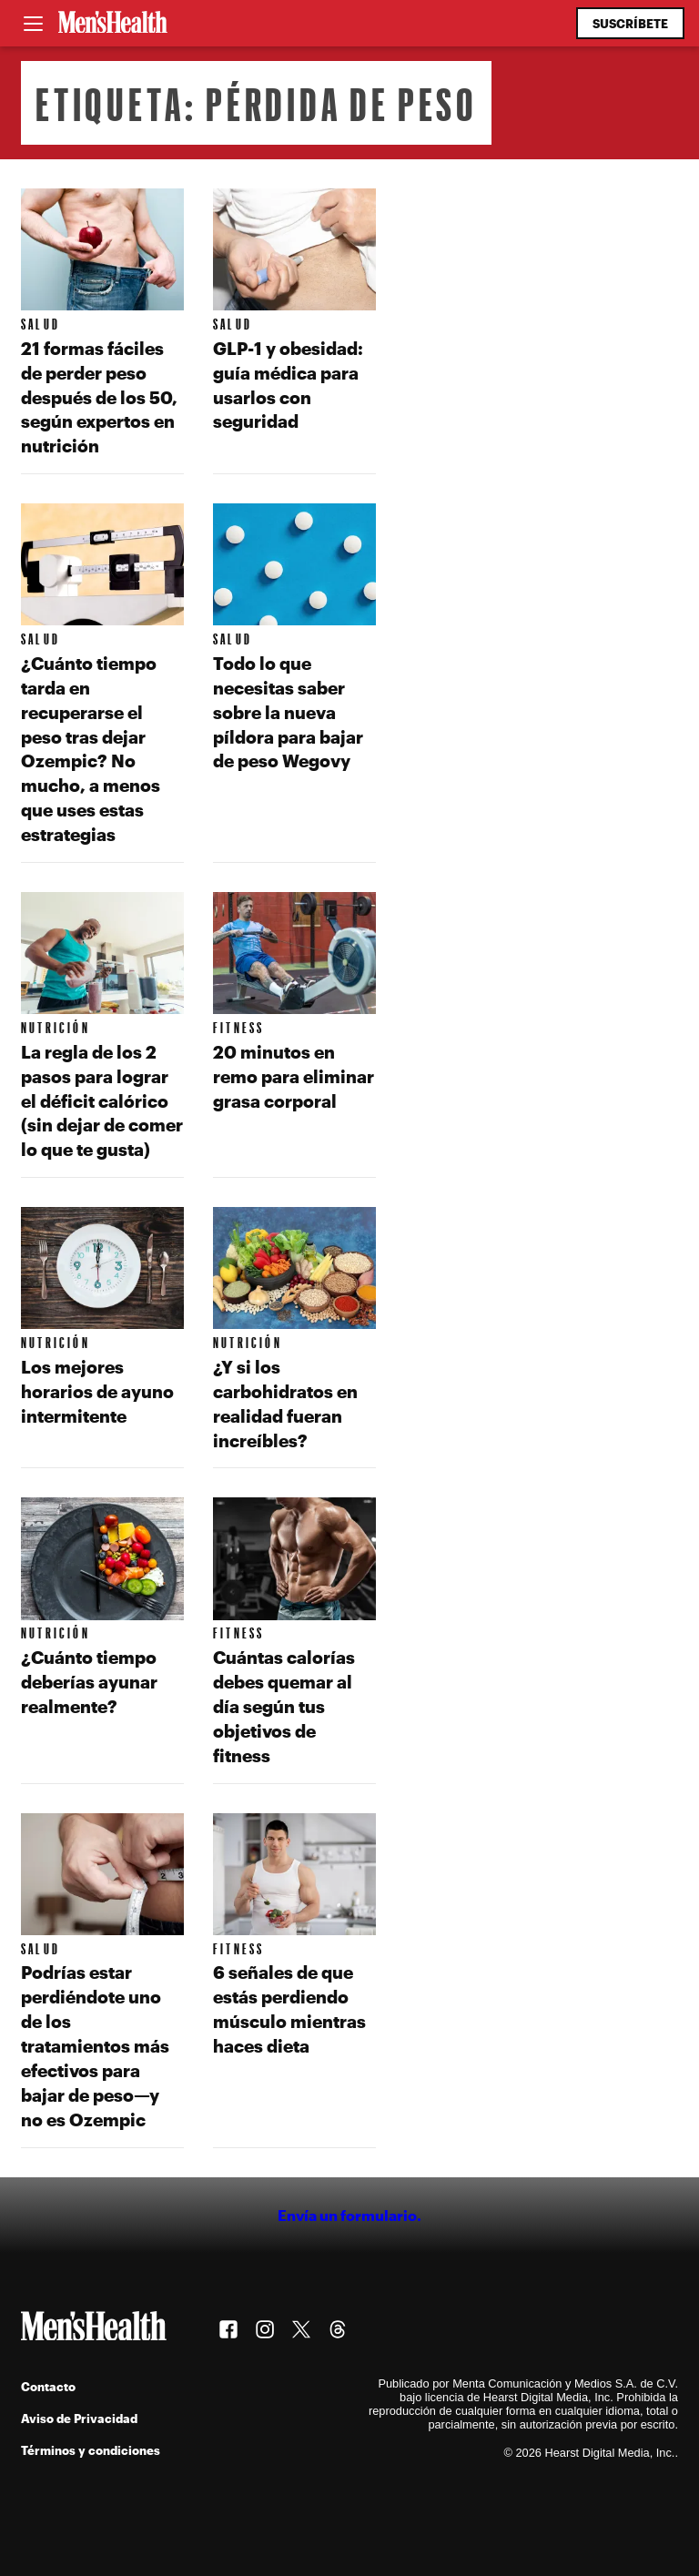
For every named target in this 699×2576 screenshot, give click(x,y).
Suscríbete (630, 23)
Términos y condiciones (90, 2450)
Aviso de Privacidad (79, 2418)
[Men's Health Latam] (112, 23)
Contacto (48, 2386)
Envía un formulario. (349, 2215)
